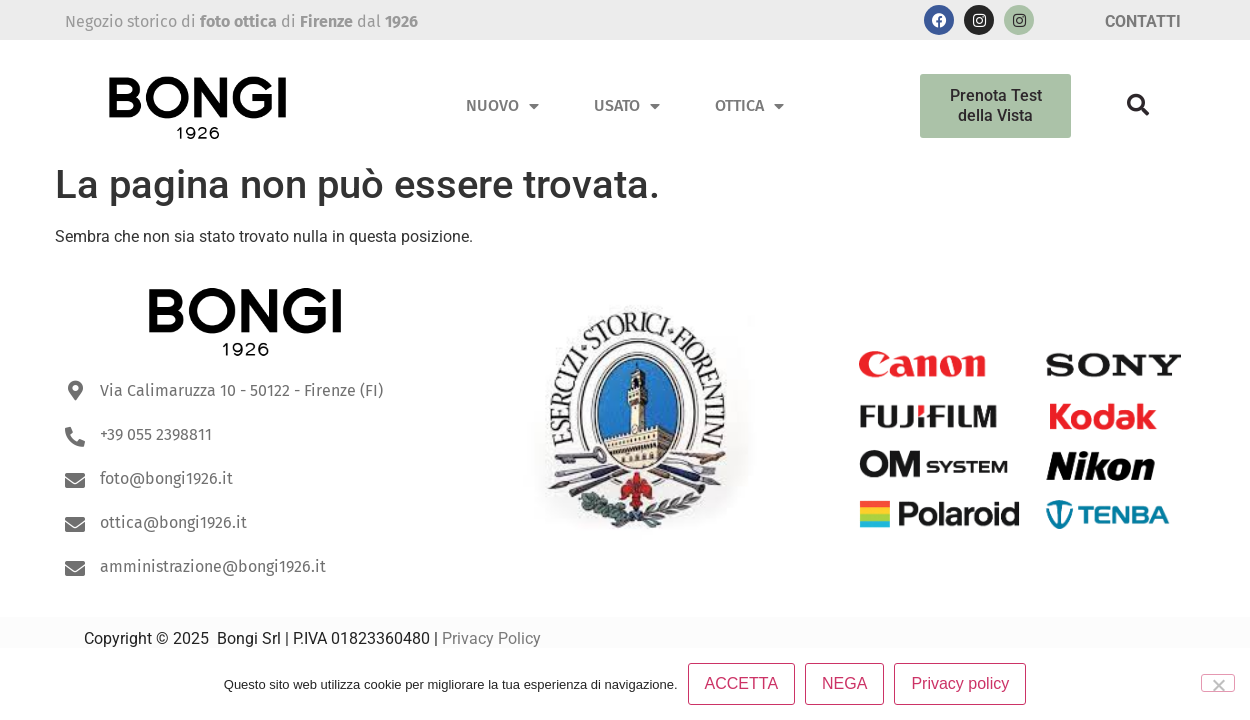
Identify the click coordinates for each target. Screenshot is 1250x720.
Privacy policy (960, 683)
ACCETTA (741, 683)
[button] (1138, 105)
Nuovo (502, 106)
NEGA (844, 683)
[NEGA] (1218, 683)
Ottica (749, 106)
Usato (627, 106)
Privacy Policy (491, 638)
